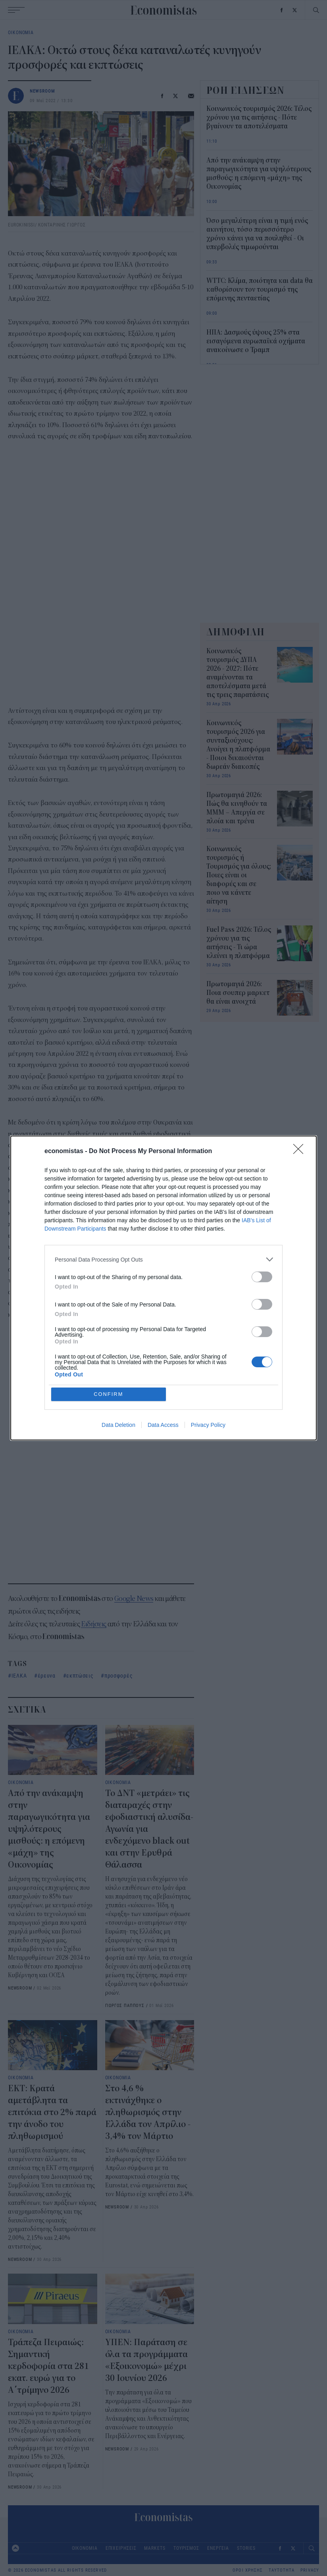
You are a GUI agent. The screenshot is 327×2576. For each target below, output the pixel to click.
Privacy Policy (208, 1425)
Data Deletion (118, 1425)
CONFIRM (109, 1394)
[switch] (262, 1277)
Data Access (163, 1425)
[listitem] (163, 1259)
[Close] (300, 1151)
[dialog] (163, 1288)
